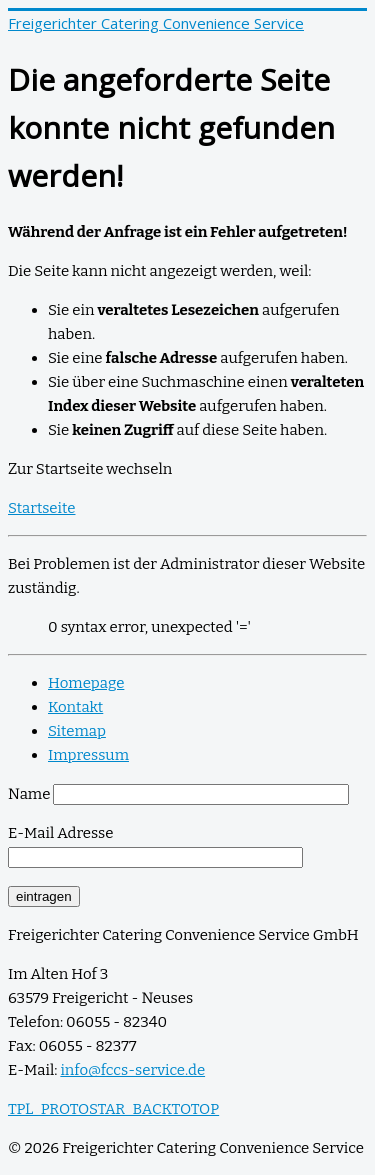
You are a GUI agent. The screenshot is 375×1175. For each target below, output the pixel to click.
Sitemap (77, 731)
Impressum (88, 755)
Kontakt (75, 707)
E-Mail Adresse (60, 833)
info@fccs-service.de (132, 1070)
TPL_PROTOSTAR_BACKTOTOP (113, 1109)
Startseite (41, 508)
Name (29, 794)
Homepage (86, 683)
